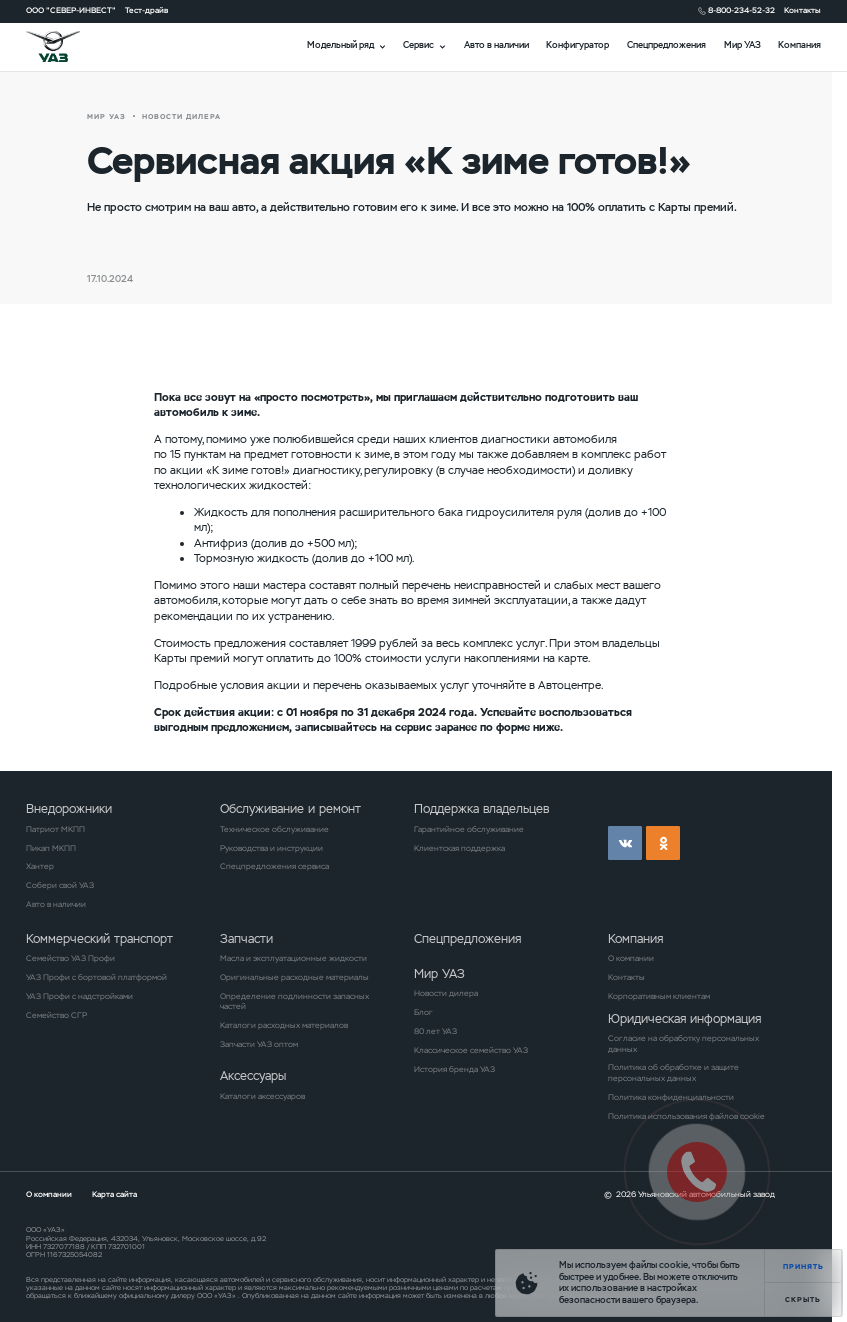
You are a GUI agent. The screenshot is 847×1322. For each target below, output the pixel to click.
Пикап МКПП (51, 848)
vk (625, 843)
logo (67, 46)
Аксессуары (253, 1075)
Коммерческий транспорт (99, 938)
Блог (423, 1012)
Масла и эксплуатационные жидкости (293, 958)
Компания (799, 45)
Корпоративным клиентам (659, 996)
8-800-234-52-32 (741, 10)
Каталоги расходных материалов (284, 1025)
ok (663, 843)
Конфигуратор (577, 45)
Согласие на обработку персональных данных (683, 1043)
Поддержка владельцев (481, 808)
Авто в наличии (496, 45)
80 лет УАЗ (435, 1031)
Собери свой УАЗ (60, 885)
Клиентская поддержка (459, 848)
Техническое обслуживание (274, 829)
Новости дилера (446, 993)
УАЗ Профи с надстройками (79, 996)
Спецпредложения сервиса (274, 866)
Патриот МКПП (55, 829)
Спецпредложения (666, 45)
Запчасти (246, 938)
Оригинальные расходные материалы (294, 977)
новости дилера (181, 116)
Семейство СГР (56, 1015)
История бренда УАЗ (454, 1069)
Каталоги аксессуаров (262, 1096)
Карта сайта (114, 1194)
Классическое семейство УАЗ (471, 1050)
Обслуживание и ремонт (290, 808)
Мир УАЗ (742, 45)
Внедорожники (69, 808)
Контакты (802, 10)
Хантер (40, 866)
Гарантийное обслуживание (469, 829)
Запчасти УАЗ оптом (259, 1044)
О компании (631, 958)
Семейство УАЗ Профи (70, 958)
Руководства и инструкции (271, 848)
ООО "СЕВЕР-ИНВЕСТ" (71, 10)
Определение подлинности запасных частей (294, 1001)
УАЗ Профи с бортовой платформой (96, 977)
